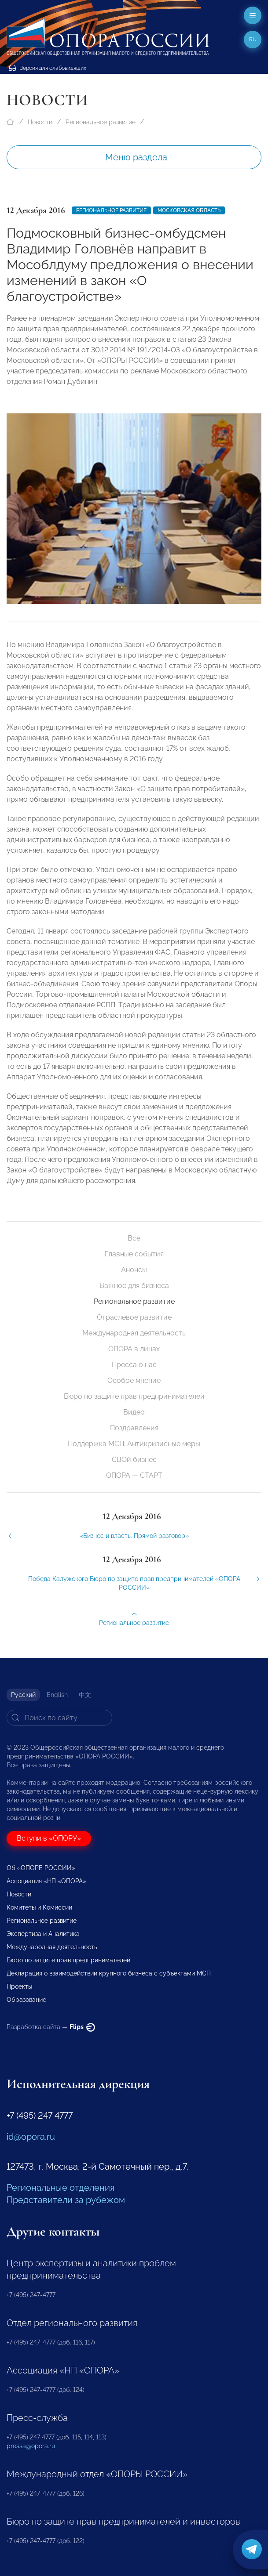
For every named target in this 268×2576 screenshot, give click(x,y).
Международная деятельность (134, 1333)
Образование (26, 1999)
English (57, 1694)
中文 (85, 1694)
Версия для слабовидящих (47, 68)
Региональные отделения (60, 2187)
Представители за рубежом (66, 2200)
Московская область (189, 210)
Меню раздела (136, 157)
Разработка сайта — (51, 2026)
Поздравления (134, 1428)
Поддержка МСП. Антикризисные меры (134, 1444)
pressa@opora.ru (31, 2445)
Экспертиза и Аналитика (43, 1933)
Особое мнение (134, 1380)
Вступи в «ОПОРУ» (49, 1838)
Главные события (134, 1254)
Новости (40, 122)
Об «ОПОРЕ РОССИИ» (41, 1867)
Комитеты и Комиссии (39, 1907)
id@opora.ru (31, 2136)
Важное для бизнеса (134, 1285)
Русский (23, 1694)
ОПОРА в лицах (134, 1349)
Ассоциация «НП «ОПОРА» (46, 1881)
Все (134, 1238)
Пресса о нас (134, 1364)
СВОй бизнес (134, 1459)
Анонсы (134, 1270)
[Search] (59, 1718)
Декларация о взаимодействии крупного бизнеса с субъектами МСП (109, 1973)
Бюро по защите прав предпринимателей (134, 1396)
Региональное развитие (101, 122)
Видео (134, 1412)
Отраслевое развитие (134, 1317)
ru (253, 39)
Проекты (19, 1986)
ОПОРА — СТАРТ (134, 1475)
